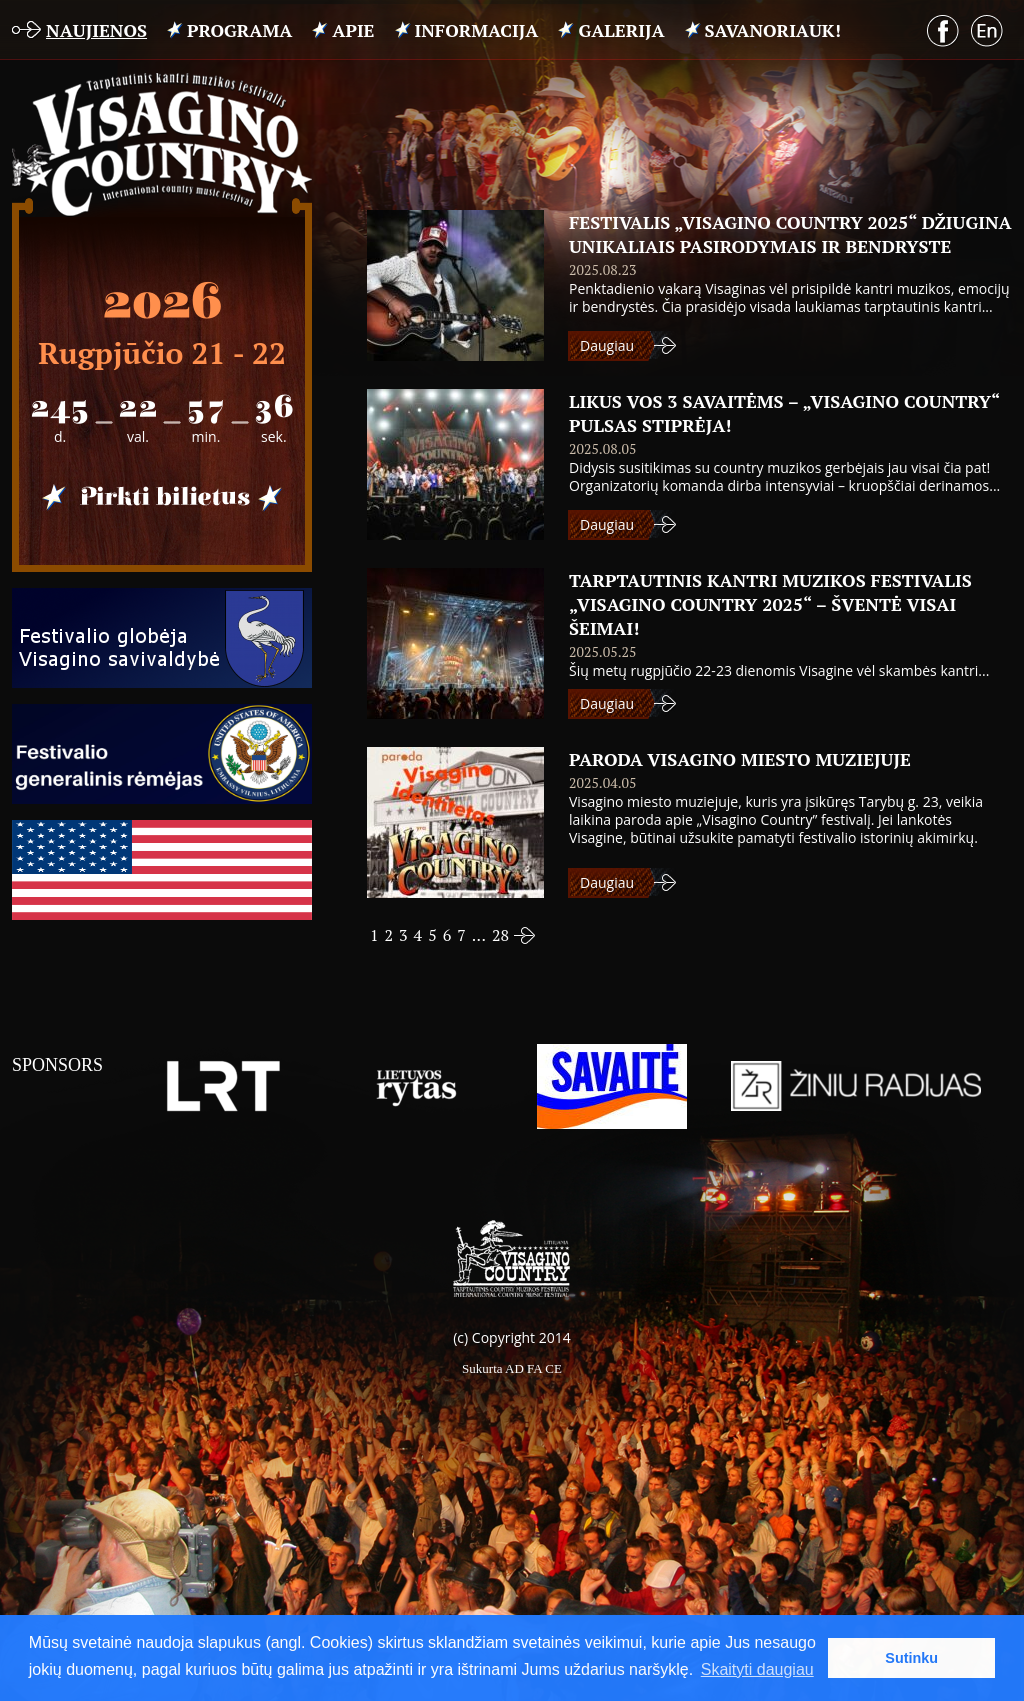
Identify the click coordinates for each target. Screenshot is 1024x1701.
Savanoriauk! (773, 30)
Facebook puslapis (943, 31)
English (987, 31)
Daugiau (607, 345)
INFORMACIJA (477, 30)
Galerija (621, 30)
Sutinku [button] (911, 1658)
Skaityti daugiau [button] (757, 1669)
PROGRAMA (239, 30)
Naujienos (96, 30)
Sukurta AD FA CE (512, 1368)
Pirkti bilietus (162, 498)
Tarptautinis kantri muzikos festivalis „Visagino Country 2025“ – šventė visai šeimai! (770, 604)
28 (500, 935)
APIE (353, 30)
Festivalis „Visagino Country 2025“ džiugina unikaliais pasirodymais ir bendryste (790, 234)
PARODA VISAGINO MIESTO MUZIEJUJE (740, 759)
